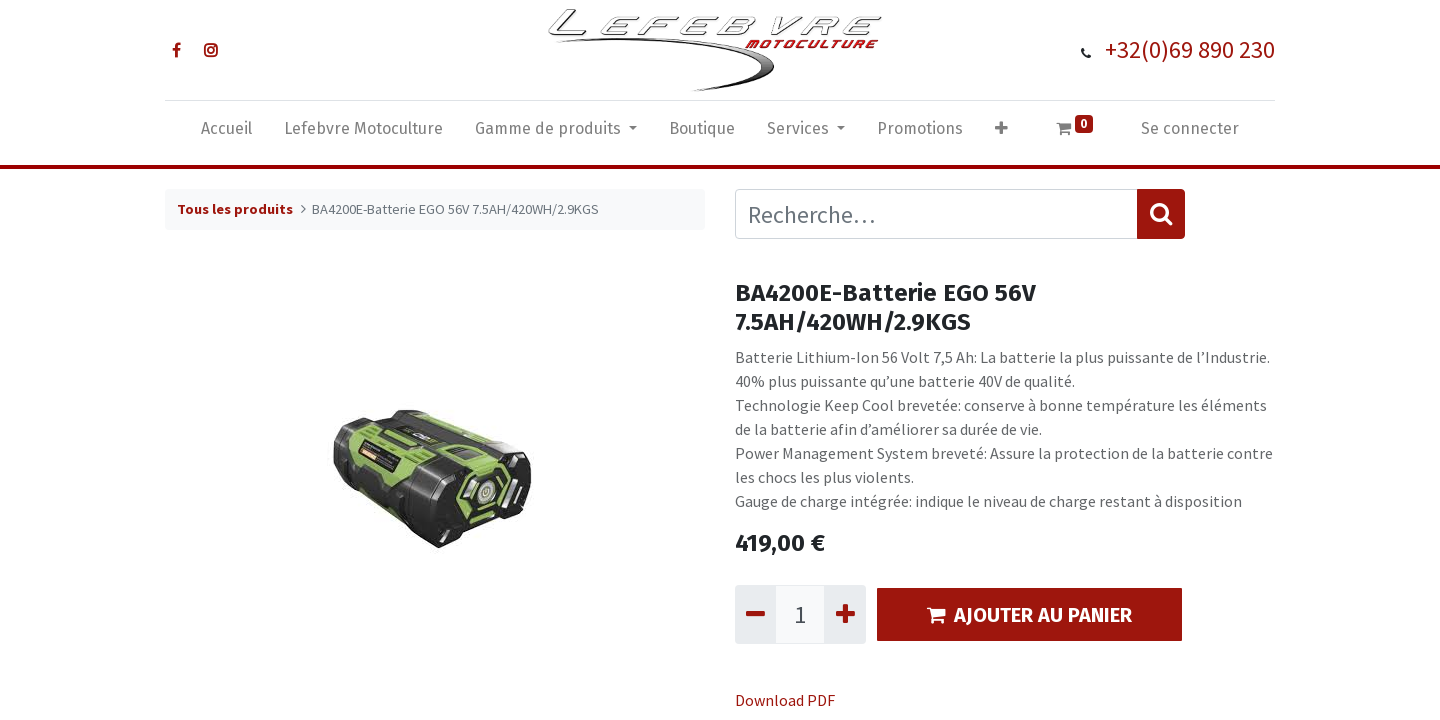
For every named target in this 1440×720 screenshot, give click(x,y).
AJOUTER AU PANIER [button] (1029, 615)
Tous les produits (235, 209)
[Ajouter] (844, 614)
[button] (1001, 133)
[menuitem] (226, 133)
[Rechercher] (1161, 214)
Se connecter (1190, 128)
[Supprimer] (755, 614)
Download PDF (785, 700)
